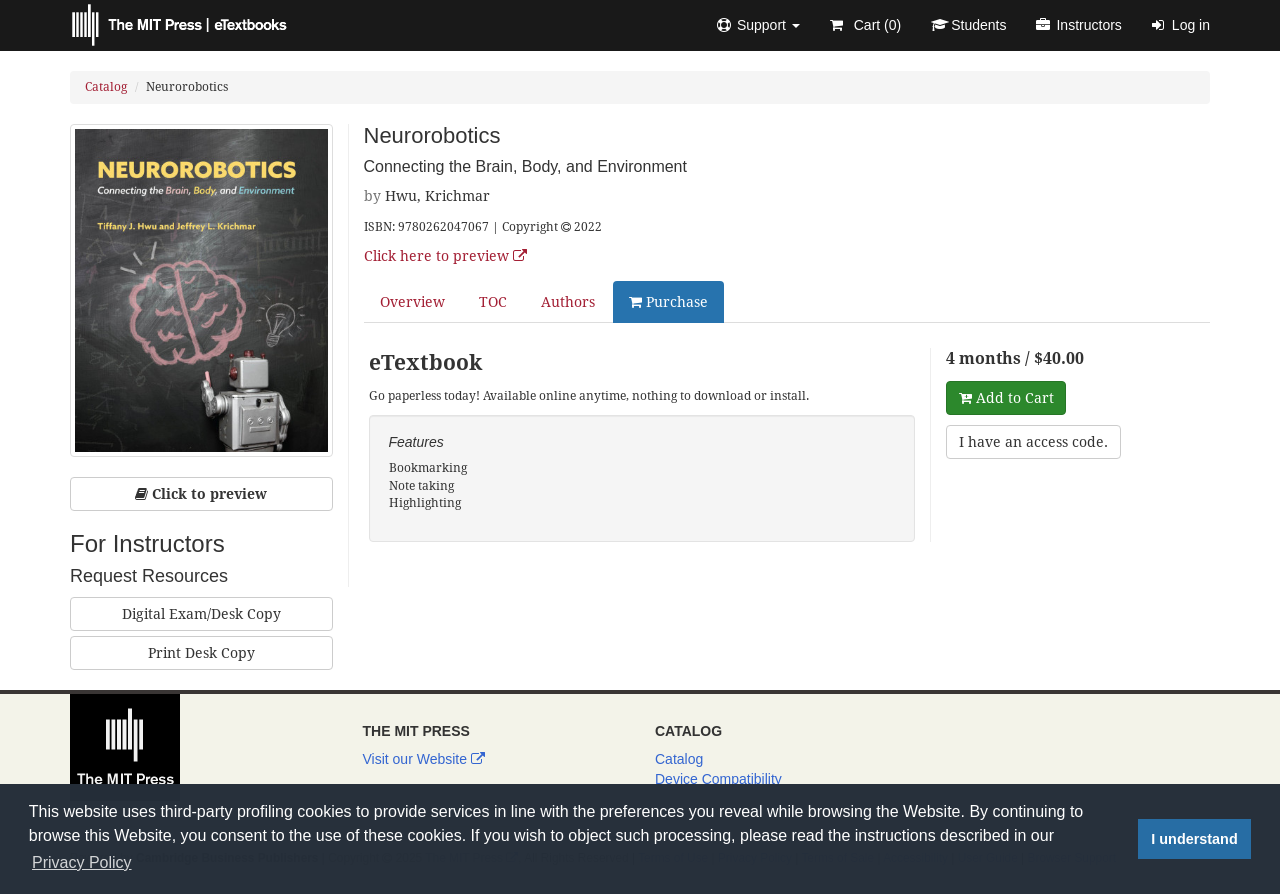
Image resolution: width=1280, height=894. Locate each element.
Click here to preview (445, 256)
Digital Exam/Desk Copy (201, 614)
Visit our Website (424, 759)
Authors (568, 302)
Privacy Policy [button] (82, 862)
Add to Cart (1006, 398)
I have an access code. (1033, 442)
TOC (493, 302)
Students (968, 25)
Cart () (865, 25)
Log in (1181, 25)
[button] (758, 25)
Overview (412, 302)
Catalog (106, 87)
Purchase (668, 302)
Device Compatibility (718, 779)
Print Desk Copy (201, 653)
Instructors (1078, 25)
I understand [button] (1194, 839)
